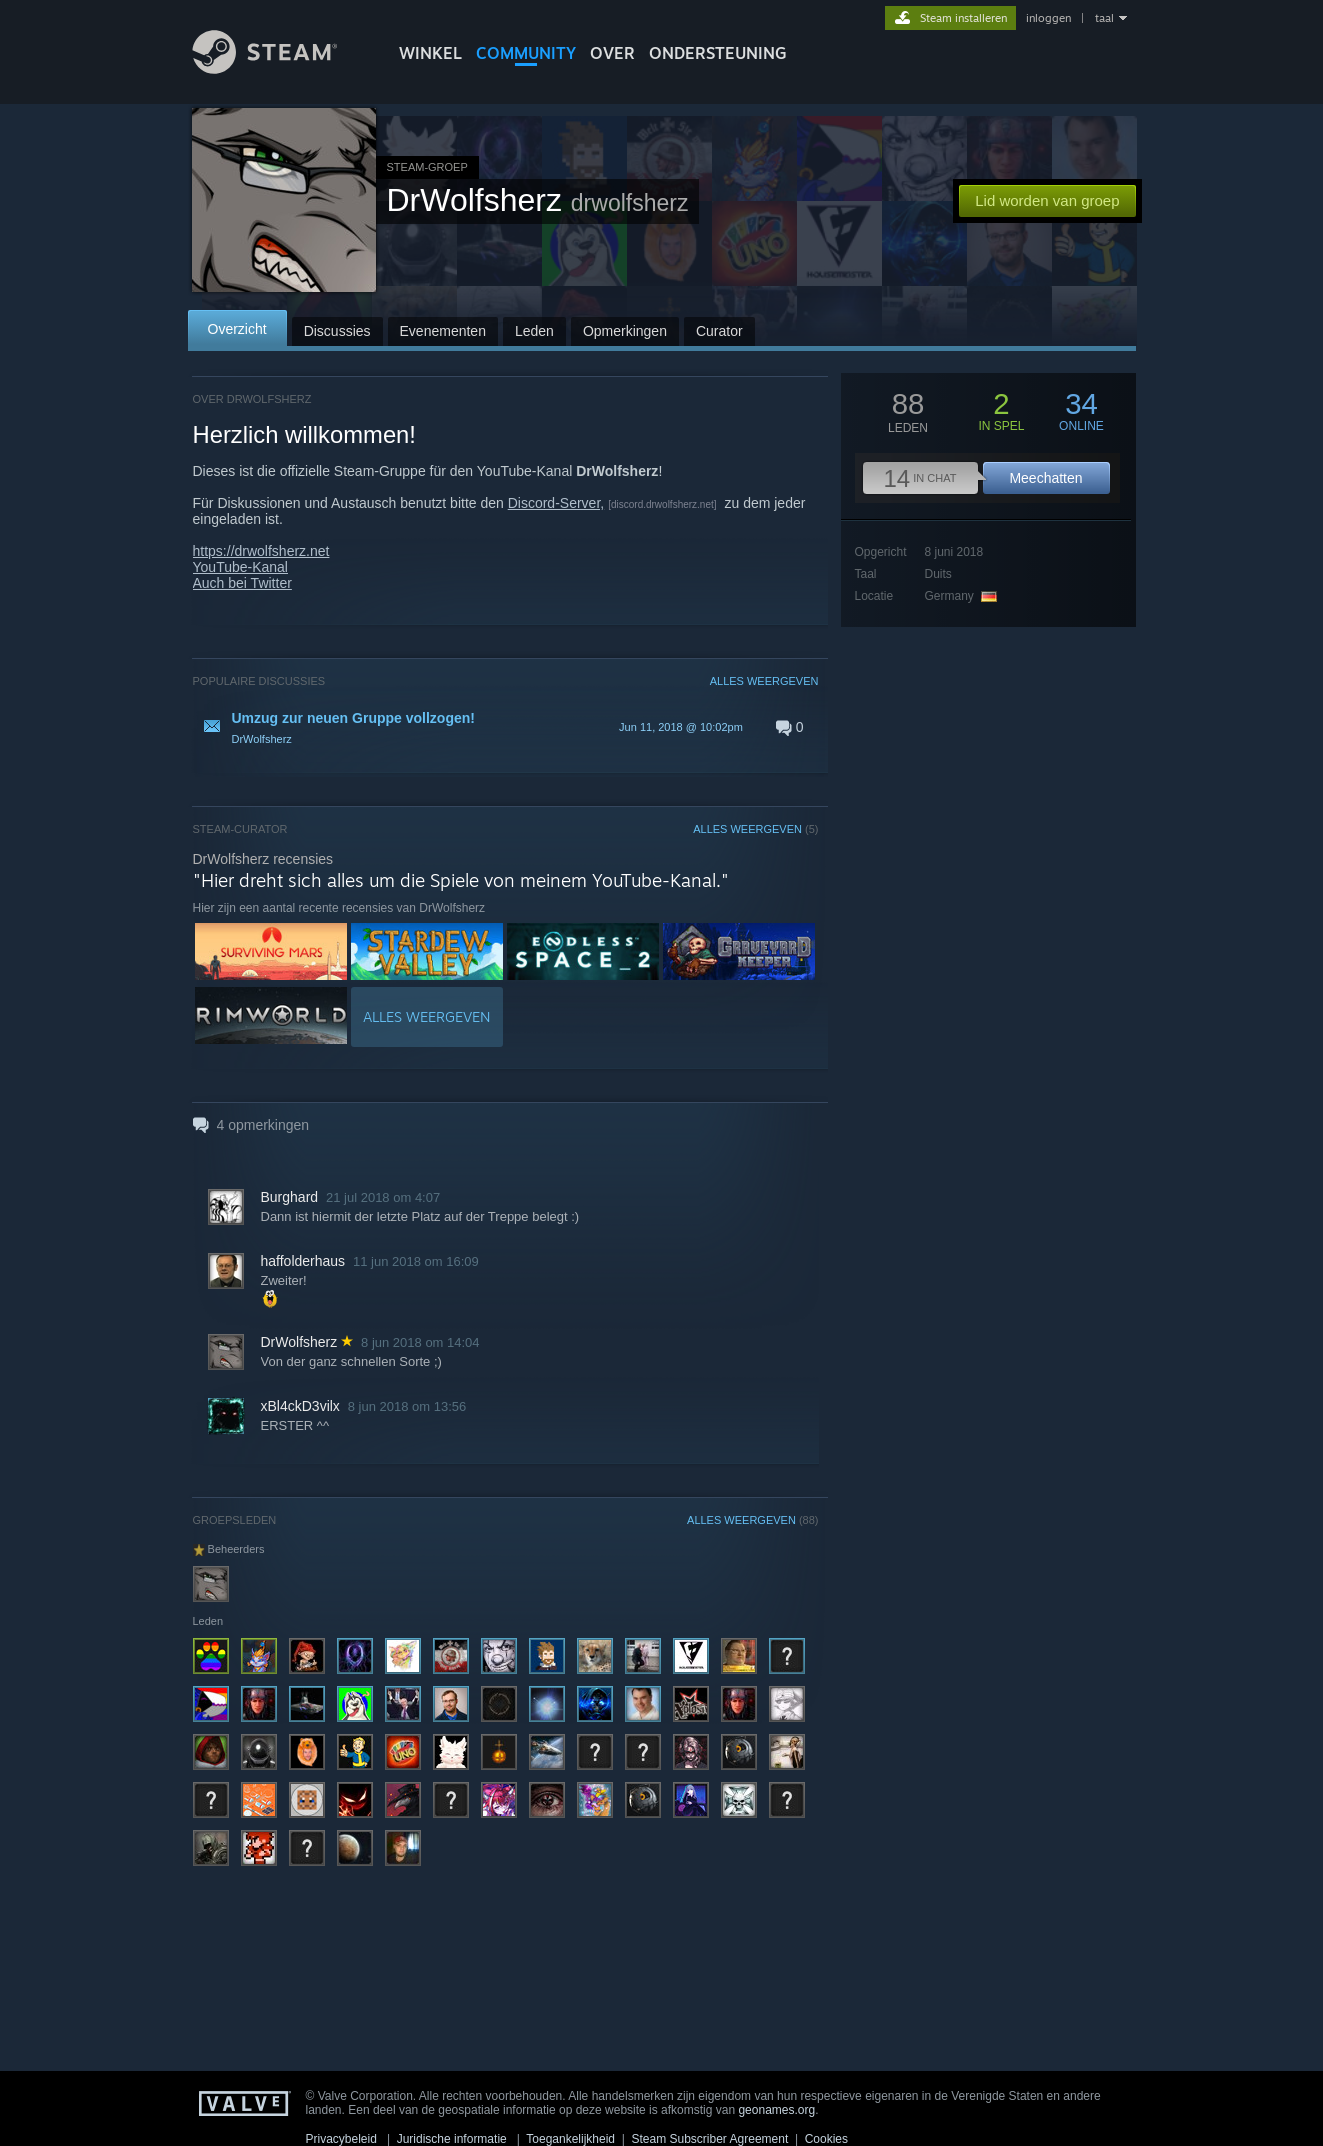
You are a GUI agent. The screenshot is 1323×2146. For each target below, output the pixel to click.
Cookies (826, 2139)
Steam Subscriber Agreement (709, 2139)
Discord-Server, (556, 503)
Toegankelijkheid (570, 2139)
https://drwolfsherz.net (261, 551)
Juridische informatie (452, 2139)
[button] (506, 727)
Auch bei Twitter (242, 583)
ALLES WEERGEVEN (764, 681)
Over (612, 53)
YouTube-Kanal (240, 567)
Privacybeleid (341, 2139)
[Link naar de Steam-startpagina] (280, 68)
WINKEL (430, 53)
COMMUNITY (526, 53)
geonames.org (776, 2110)
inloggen (1048, 18)
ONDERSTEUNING (718, 53)
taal (1104, 18)
